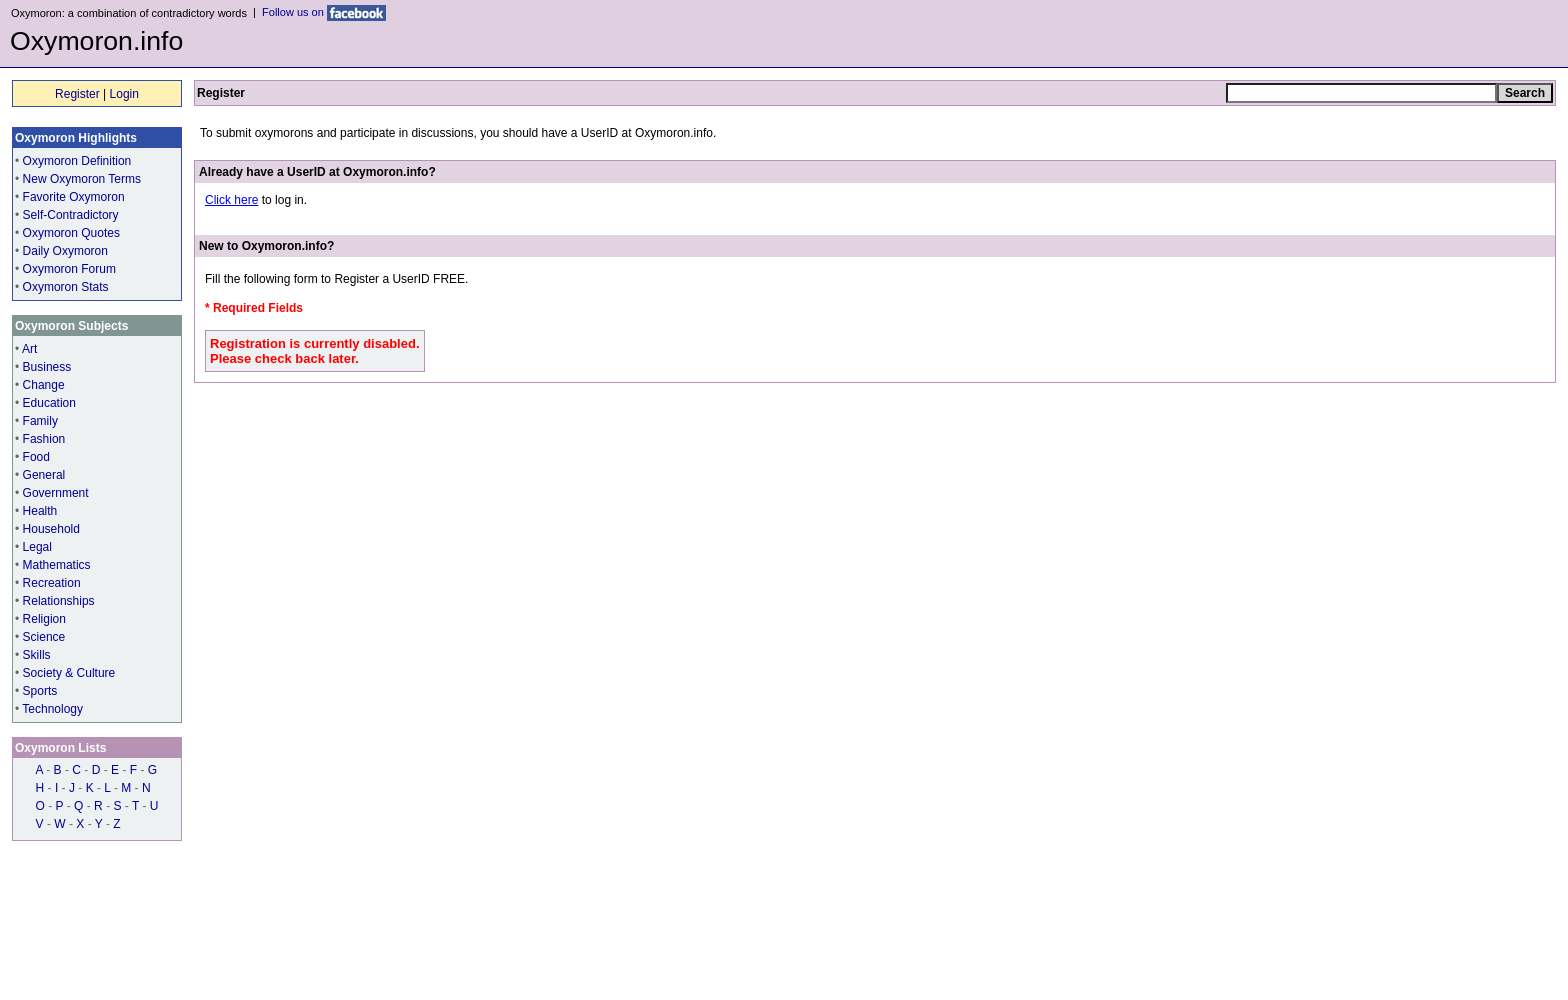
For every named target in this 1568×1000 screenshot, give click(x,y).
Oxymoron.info (96, 41)
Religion (44, 619)
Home (26, 934)
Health (40, 511)
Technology (52, 709)
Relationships (59, 601)
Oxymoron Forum (69, 269)
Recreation (52, 583)
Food (36, 457)
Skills (37, 655)
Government (56, 493)
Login (124, 94)
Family (40, 421)
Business (47, 367)
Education (49, 403)
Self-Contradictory (71, 215)
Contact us (209, 934)
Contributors (81, 934)
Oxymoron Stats (66, 287)
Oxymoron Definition (77, 161)
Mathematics (57, 565)
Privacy (264, 934)
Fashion (44, 439)
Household (51, 529)
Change (44, 385)
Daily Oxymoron (65, 251)
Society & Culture (69, 673)
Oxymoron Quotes (71, 233)
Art (29, 349)
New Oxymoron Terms (82, 179)
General (44, 475)
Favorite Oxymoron (74, 197)
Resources (147, 934)
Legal (37, 547)
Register (77, 94)
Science (44, 637)
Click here (231, 200)
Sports (40, 691)
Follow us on (324, 12)
